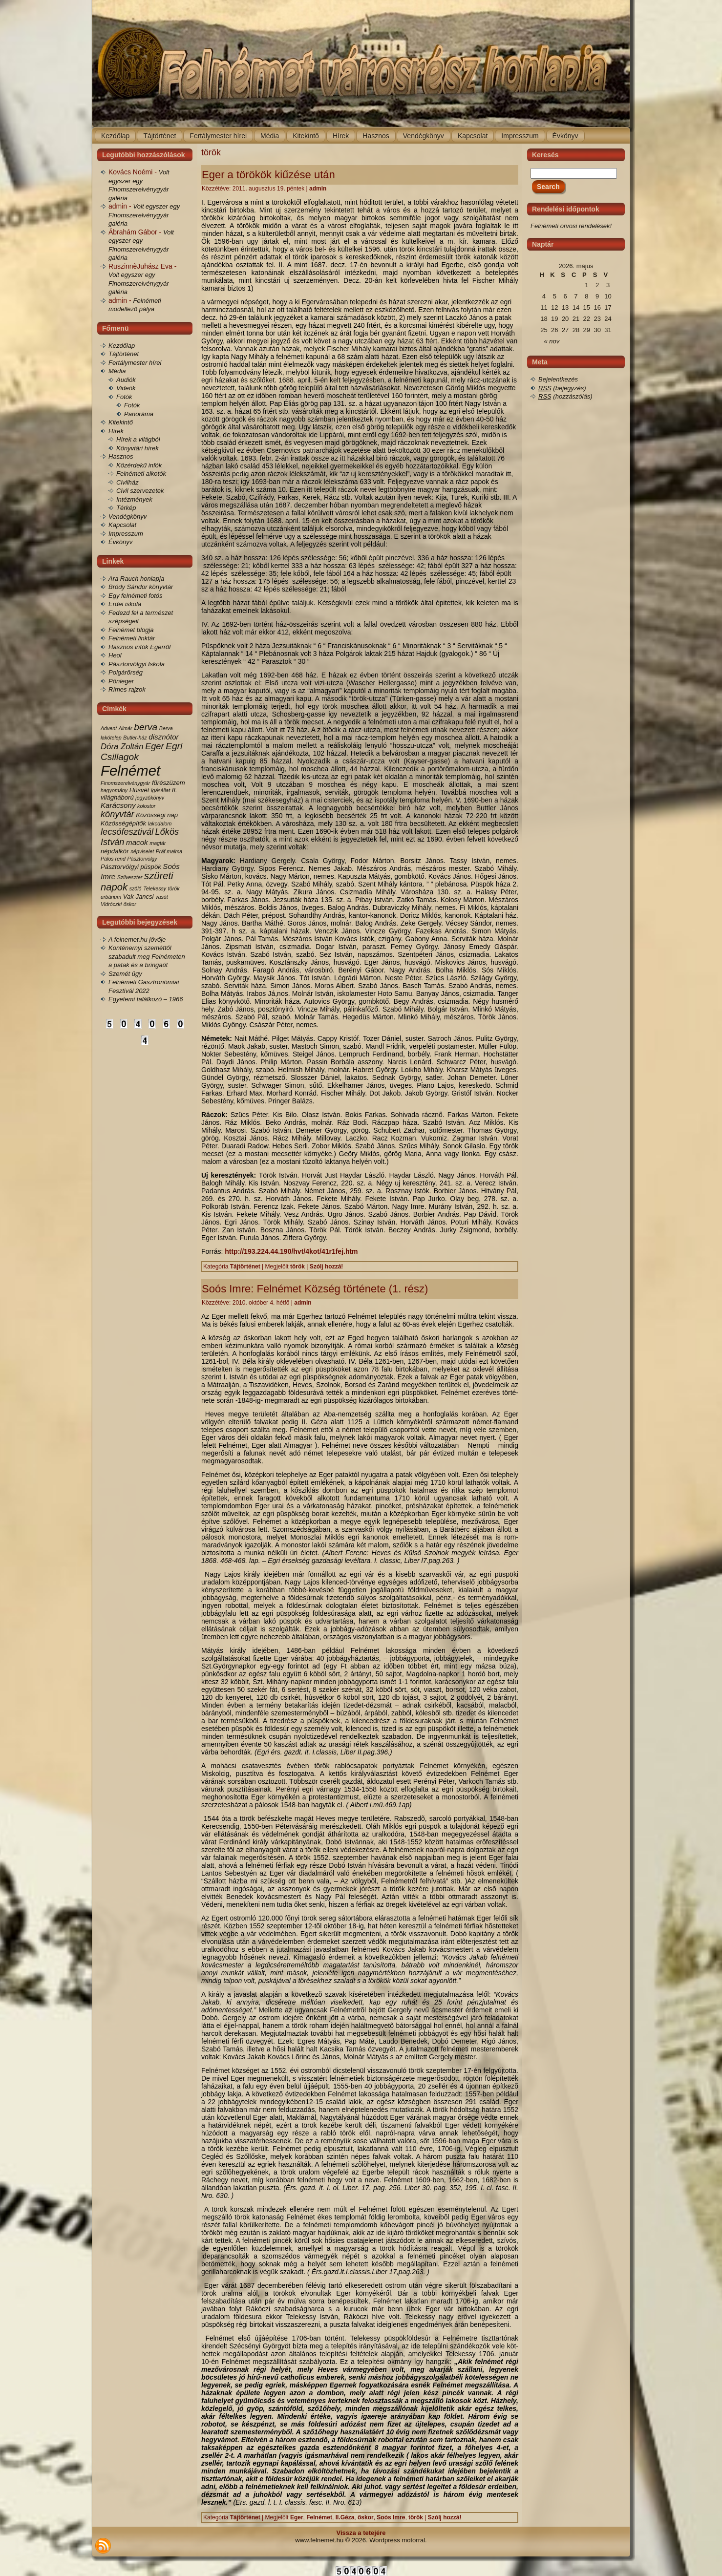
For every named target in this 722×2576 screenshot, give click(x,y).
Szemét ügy (125, 973)
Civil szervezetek (140, 490)
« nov (552, 341)
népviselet (142, 851)
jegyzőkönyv (149, 798)
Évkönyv (120, 542)
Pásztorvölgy (142, 859)
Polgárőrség (125, 672)
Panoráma (138, 414)
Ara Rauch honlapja (136, 578)
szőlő (135, 888)
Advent (109, 728)
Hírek (116, 431)
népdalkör (115, 851)
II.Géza (345, 2517)
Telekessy (154, 888)
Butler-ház (135, 737)
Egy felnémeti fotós (135, 595)
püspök (151, 866)
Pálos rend (113, 859)
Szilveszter (130, 877)
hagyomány (114, 790)
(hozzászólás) (565, 396)
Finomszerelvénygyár (125, 783)
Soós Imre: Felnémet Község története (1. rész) (315, 1289)
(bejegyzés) (562, 388)
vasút (161, 897)
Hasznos (120, 456)
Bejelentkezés (558, 379)
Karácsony (118, 805)
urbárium (111, 897)
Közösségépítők (123, 823)
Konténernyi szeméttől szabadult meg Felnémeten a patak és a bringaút (146, 956)
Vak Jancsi (138, 896)
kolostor (146, 806)
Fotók (124, 397)
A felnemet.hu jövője (137, 939)
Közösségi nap (157, 815)
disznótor (163, 737)
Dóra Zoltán (122, 746)
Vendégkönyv (127, 516)
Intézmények (134, 499)
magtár (157, 843)
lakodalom (160, 823)
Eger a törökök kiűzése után (268, 175)
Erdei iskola (124, 604)
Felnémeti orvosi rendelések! (571, 226)
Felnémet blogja (131, 629)
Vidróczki (111, 904)
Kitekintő (120, 422)
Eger (154, 746)
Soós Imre (391, 2517)
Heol (115, 655)
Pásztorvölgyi (120, 866)
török (174, 888)
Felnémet (130, 770)
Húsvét (139, 790)
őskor (130, 904)
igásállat (160, 790)
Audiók (126, 379)
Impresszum (125, 533)
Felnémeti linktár (131, 638)
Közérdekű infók (139, 465)
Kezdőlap (121, 345)
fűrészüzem (168, 782)
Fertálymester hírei (134, 362)
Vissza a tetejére (361, 2532)
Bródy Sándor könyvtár (140, 587)
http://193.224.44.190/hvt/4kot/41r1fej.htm (291, 1251)
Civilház (127, 482)
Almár (125, 728)
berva (145, 727)
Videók (126, 388)
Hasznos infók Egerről (139, 647)
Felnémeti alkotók (141, 473)
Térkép (126, 507)
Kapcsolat (122, 524)
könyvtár (117, 814)
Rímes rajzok (127, 689)
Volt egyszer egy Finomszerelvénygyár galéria (144, 215)
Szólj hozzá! (326, 1266)
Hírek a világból (138, 439)
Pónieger (121, 681)
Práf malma (169, 851)
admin (317, 188)
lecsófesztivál (127, 832)
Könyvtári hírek (137, 448)
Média (117, 371)
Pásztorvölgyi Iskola (136, 664)
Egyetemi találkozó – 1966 (145, 999)
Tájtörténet (123, 354)
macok (137, 842)
